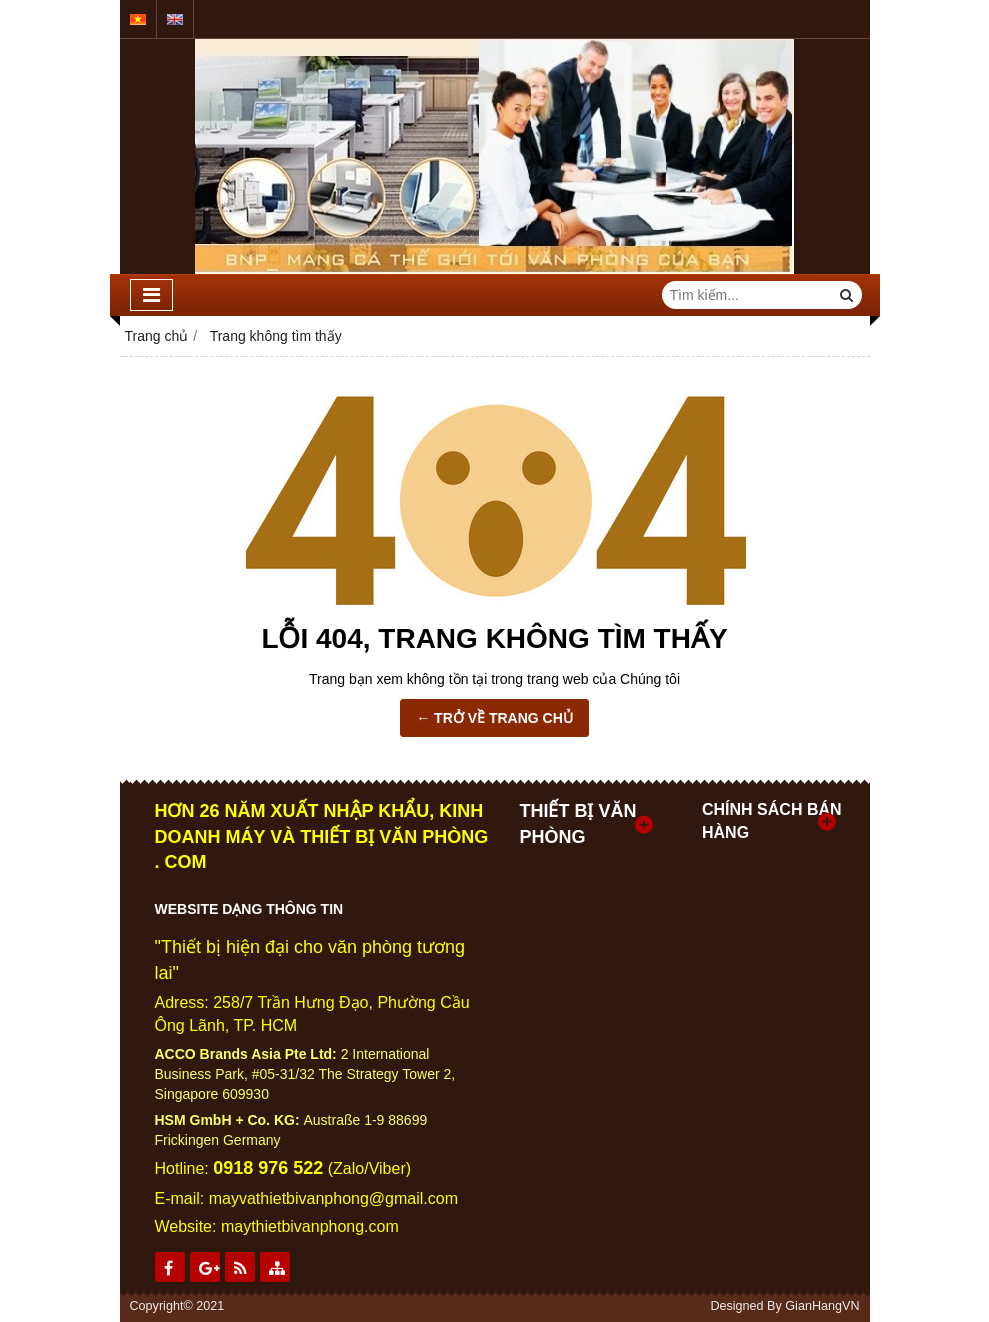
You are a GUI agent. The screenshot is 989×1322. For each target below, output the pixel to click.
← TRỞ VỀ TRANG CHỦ (494, 718)
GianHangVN (822, 1306)
